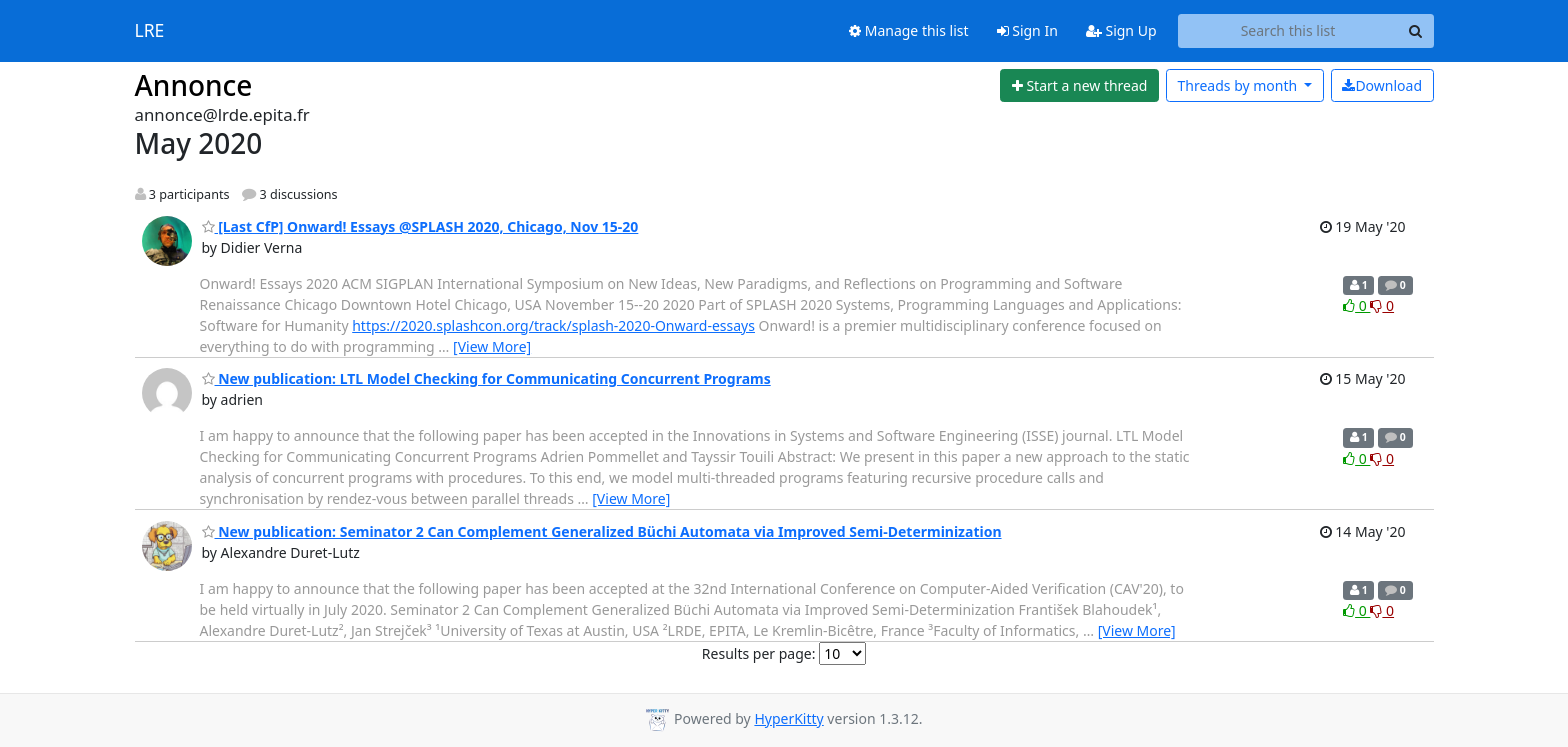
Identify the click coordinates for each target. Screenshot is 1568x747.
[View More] (492, 346)
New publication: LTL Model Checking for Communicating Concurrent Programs (486, 378)
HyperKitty (788, 718)
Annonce (194, 85)
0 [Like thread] (1356, 305)
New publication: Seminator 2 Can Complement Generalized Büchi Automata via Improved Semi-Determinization (602, 531)
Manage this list (909, 30)
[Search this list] (1288, 31)
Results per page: (759, 653)
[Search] (1416, 31)
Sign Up (1121, 30)
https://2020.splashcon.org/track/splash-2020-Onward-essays (553, 325)
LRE (150, 31)
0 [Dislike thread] (1382, 305)
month (1238, 85)
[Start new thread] (1079, 86)
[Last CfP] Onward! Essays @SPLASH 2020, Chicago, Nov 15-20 (420, 226)
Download (1382, 85)
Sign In (1027, 30)
